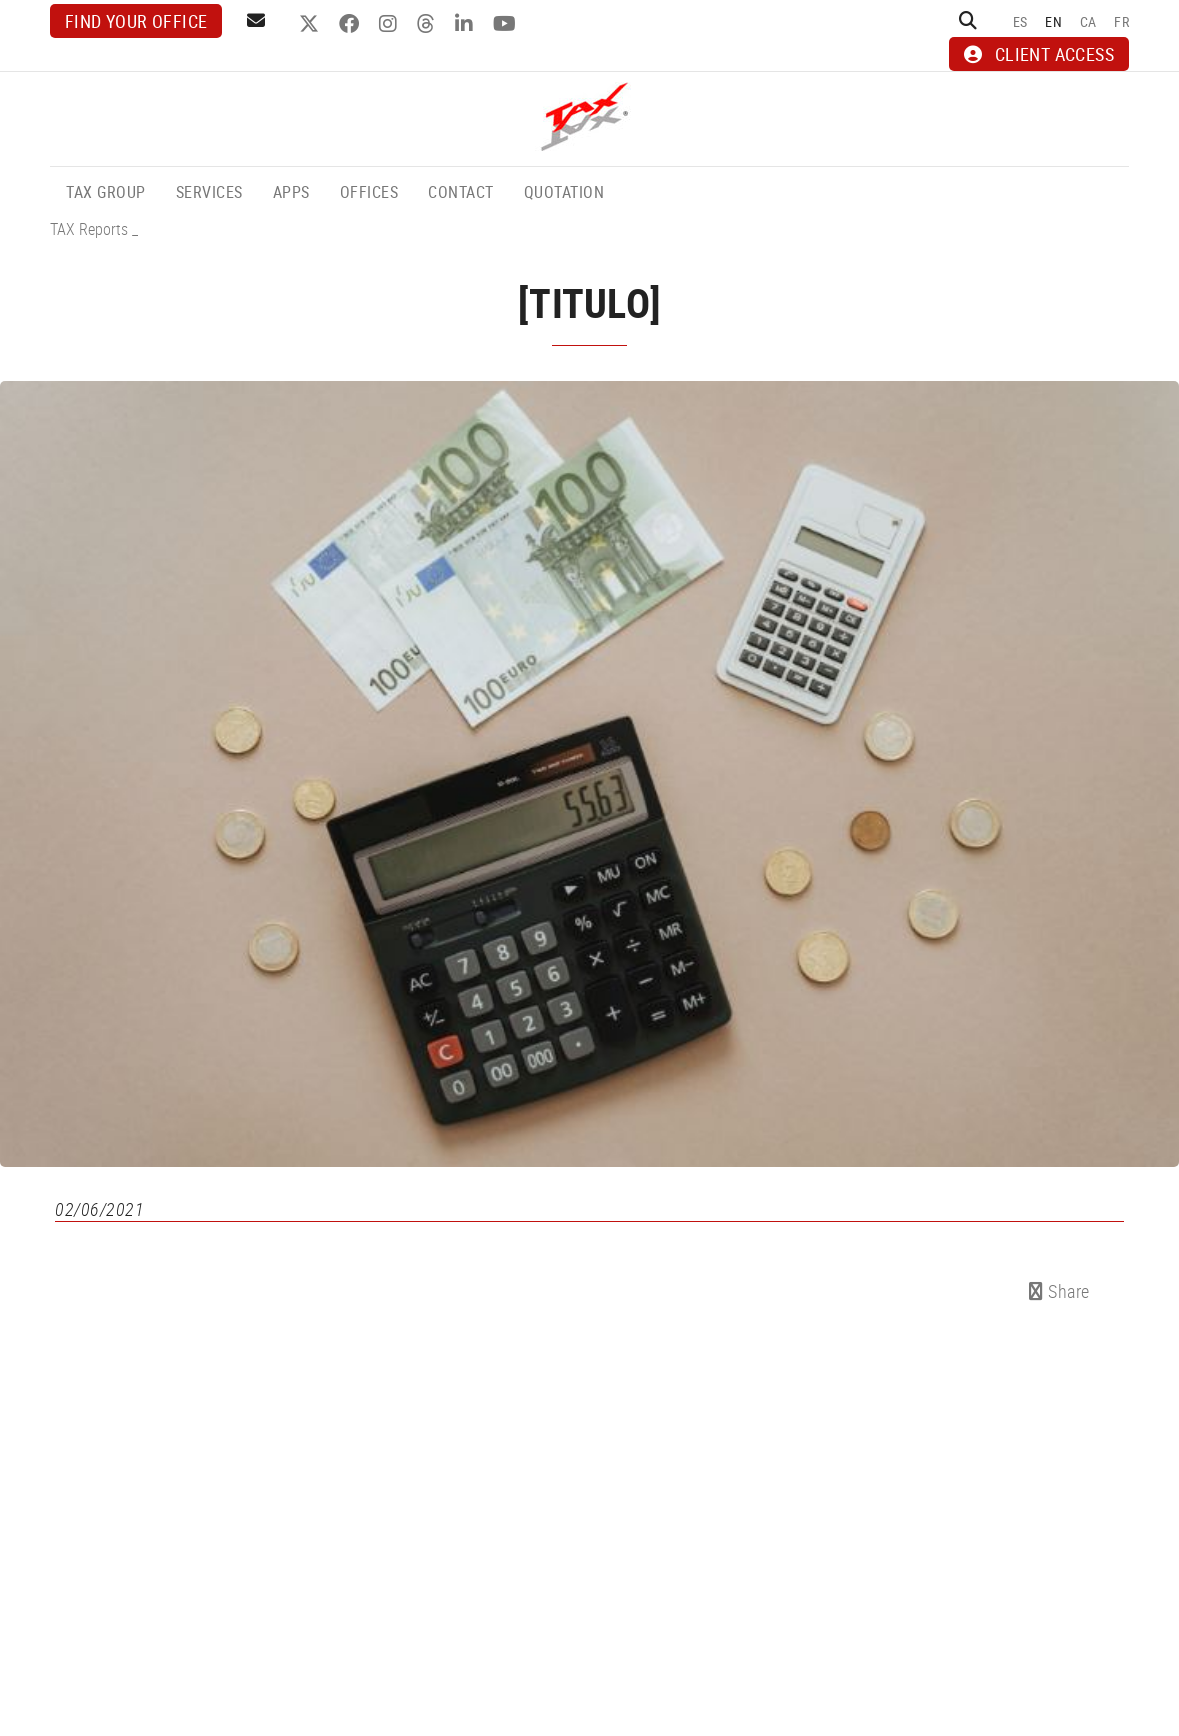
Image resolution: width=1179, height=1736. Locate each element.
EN (1053, 21)
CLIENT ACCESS (1039, 54)
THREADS (428, 24)
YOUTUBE (507, 24)
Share (1059, 1291)
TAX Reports (89, 229)
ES (1020, 21)
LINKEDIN (466, 24)
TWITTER (311, 24)
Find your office (136, 21)
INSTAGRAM (390, 24)
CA (1088, 21)
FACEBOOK (351, 24)
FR (1121, 21)
